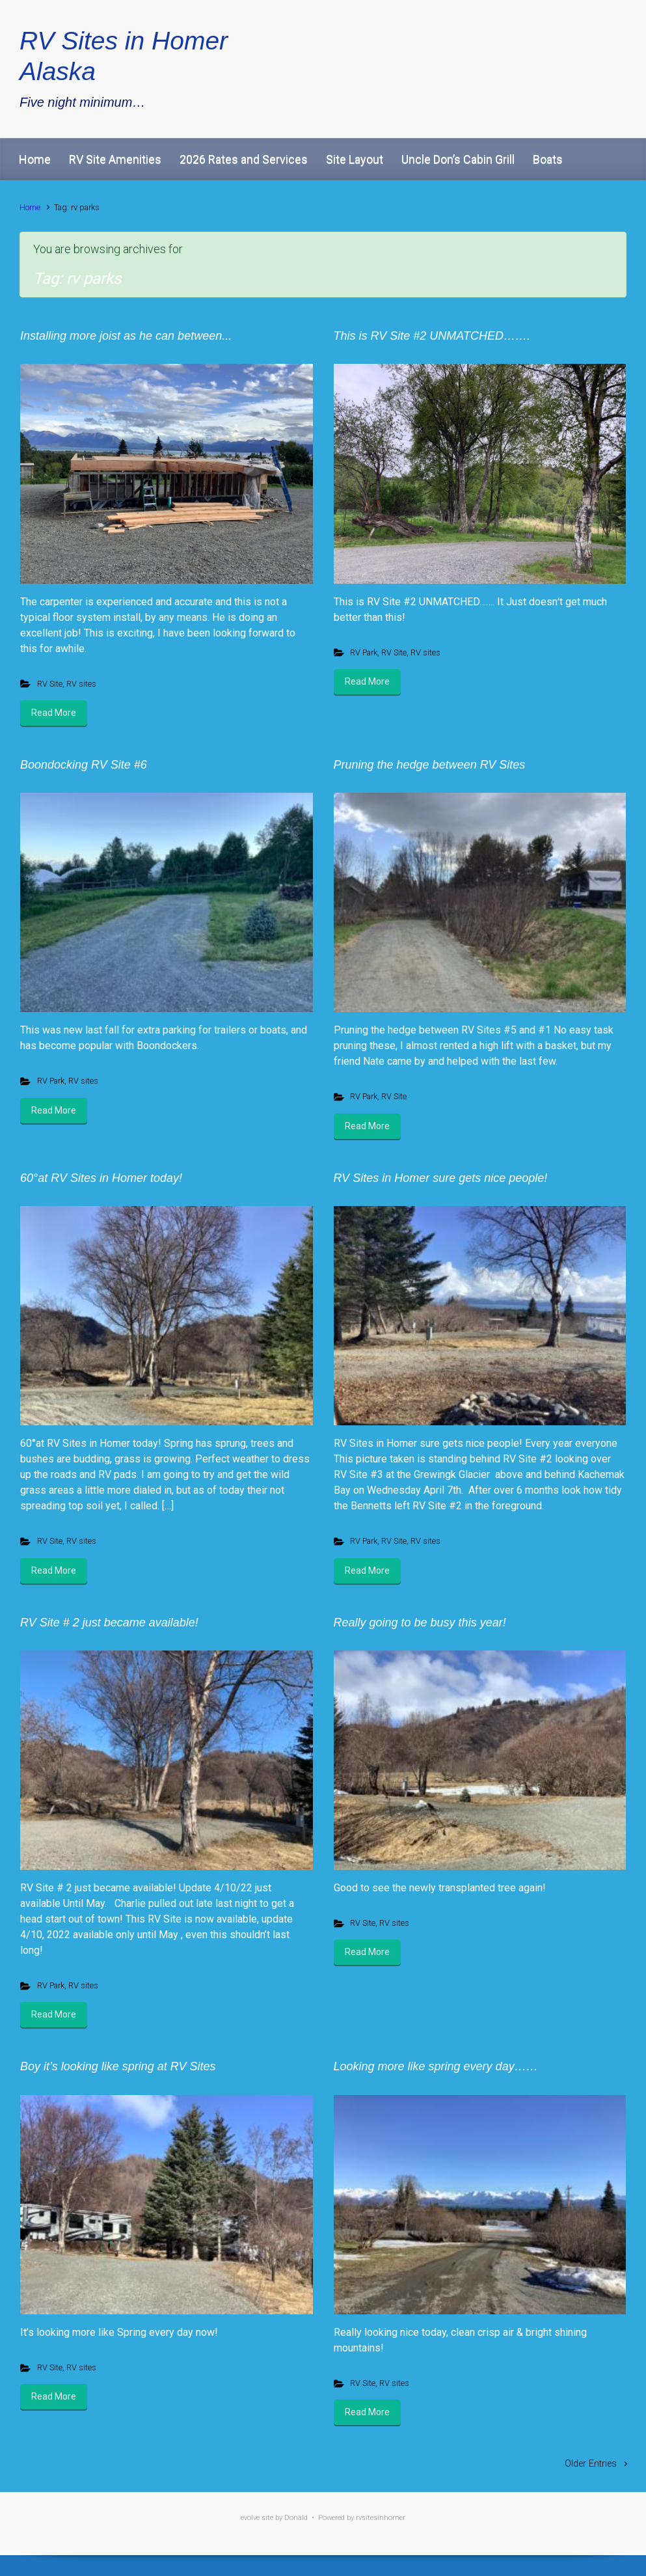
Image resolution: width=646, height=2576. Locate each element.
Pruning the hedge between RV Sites (430, 764)
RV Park (363, 652)
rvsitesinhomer (380, 2518)
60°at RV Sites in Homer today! (101, 1178)
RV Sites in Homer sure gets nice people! (441, 1178)
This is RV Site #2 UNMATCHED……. (432, 335)
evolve (250, 2518)
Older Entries (591, 2463)
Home (35, 159)
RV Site (49, 684)
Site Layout (354, 159)
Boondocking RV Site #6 (83, 764)
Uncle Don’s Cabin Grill (458, 159)
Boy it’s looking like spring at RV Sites (117, 2066)
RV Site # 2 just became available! (109, 1622)
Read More (53, 712)
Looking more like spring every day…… (436, 2066)
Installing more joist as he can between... (126, 335)
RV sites (81, 684)
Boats (548, 159)
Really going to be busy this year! (420, 1622)
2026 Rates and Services (244, 159)
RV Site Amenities (115, 159)
